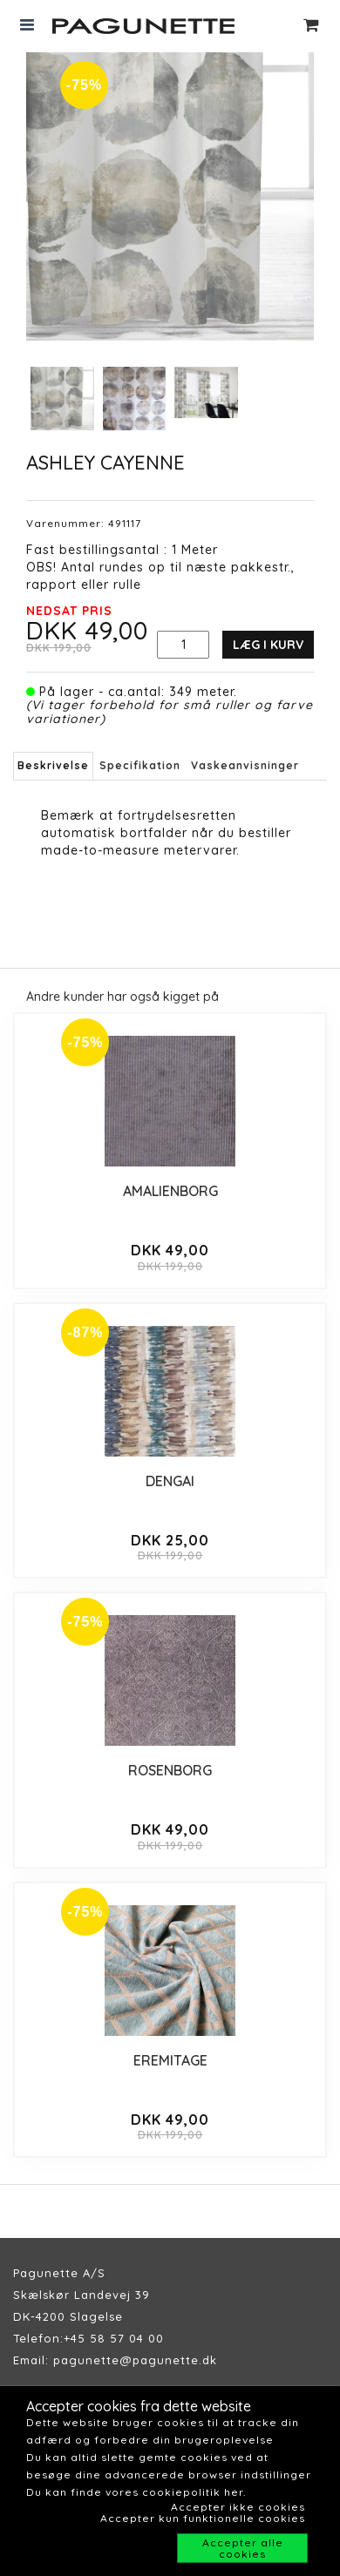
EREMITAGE (170, 2060)
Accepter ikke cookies (238, 2506)
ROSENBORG (170, 1770)
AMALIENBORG (170, 1191)
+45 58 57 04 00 (114, 2338)
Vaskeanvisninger (245, 765)
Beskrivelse (53, 765)
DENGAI (170, 1481)
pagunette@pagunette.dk (135, 2360)
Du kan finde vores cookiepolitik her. (136, 2491)
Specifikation (139, 765)
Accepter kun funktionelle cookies (202, 2518)
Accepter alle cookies (242, 2548)
